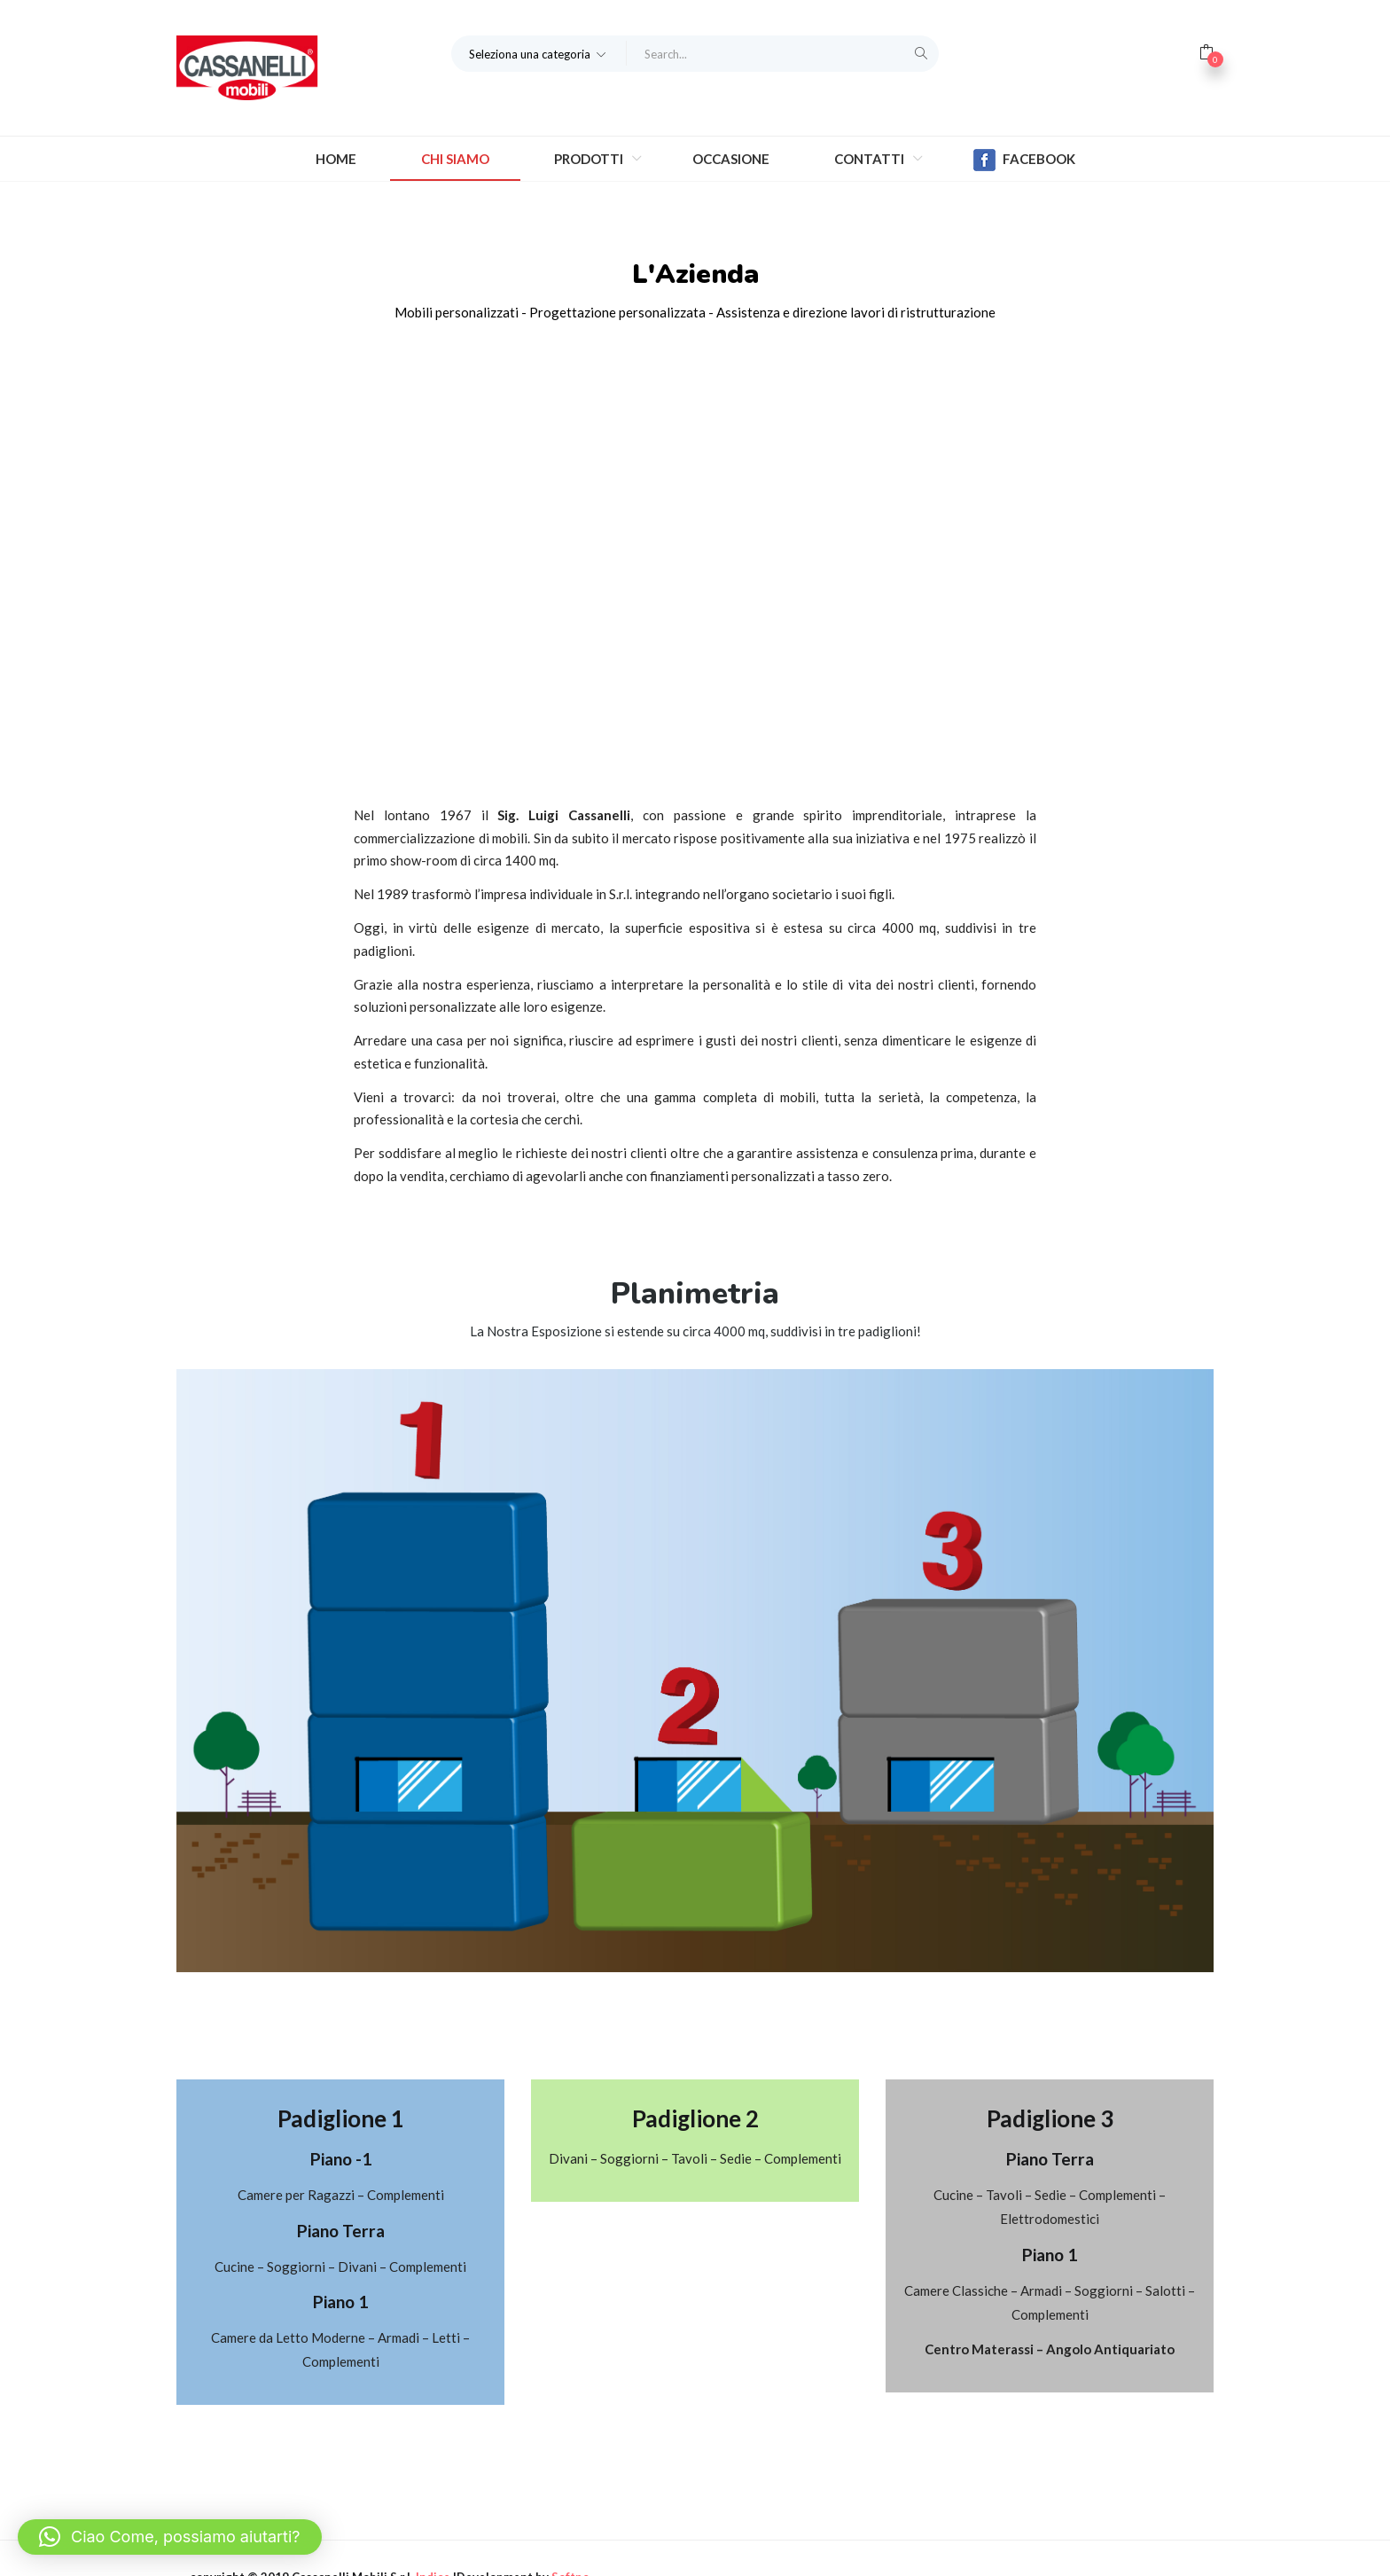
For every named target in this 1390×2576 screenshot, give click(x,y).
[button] (539, 53)
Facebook (1024, 160)
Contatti (870, 159)
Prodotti (590, 159)
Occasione (730, 159)
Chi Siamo (455, 159)
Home (336, 159)
